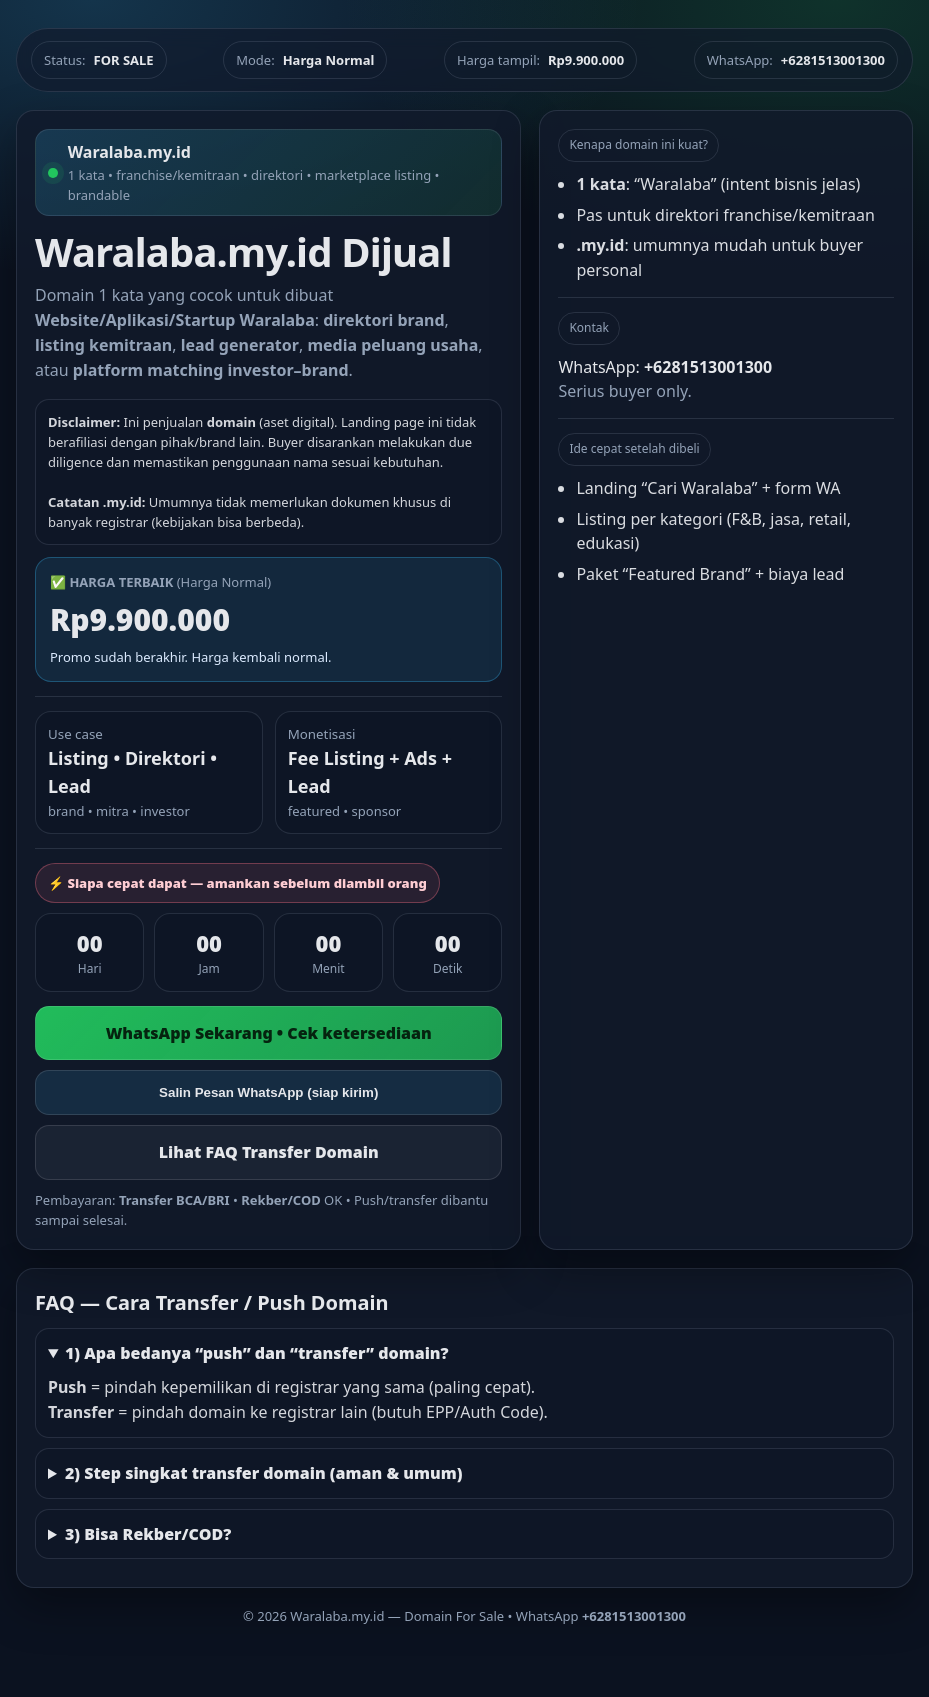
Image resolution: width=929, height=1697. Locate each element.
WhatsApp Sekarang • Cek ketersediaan (269, 1033)
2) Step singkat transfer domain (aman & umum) (264, 1473)
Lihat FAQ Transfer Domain (269, 1152)
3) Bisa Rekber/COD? (148, 1534)
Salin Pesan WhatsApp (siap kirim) (268, 1092)
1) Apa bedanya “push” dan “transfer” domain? (257, 1353)
